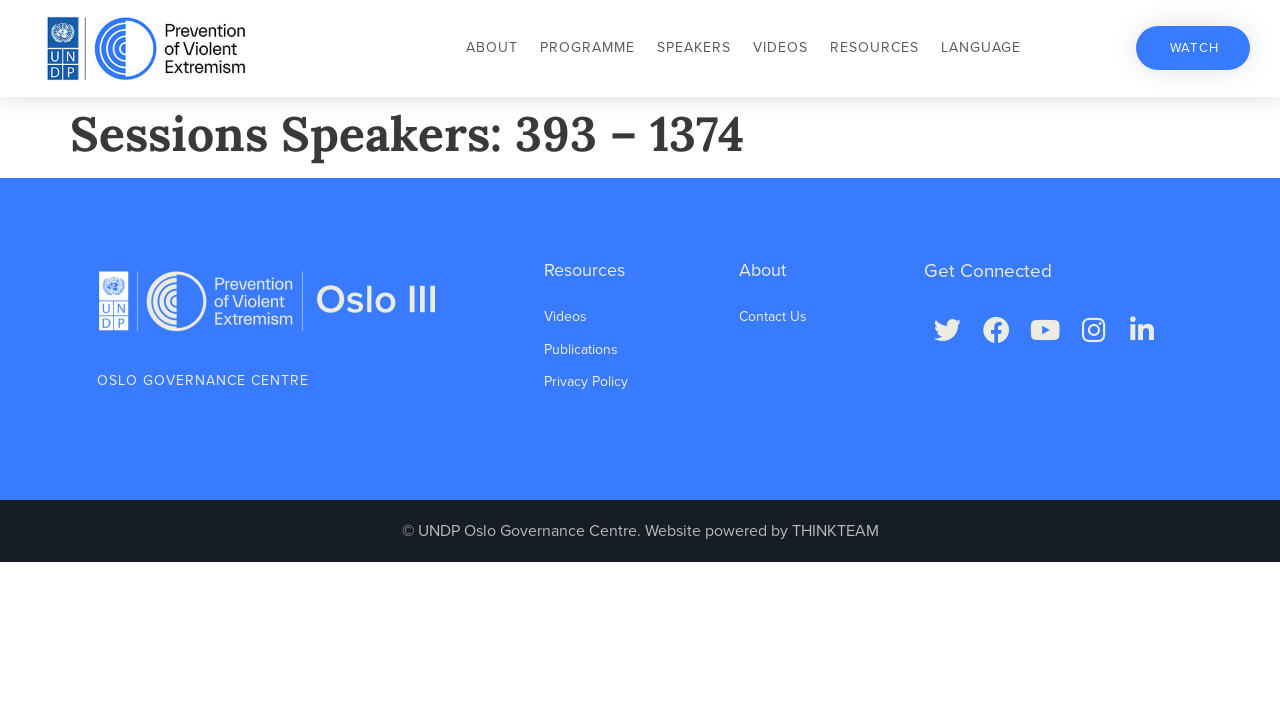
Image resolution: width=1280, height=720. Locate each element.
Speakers (694, 47)
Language (981, 47)
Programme (587, 47)
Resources (874, 47)
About (492, 47)
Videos (780, 47)
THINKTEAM (835, 531)
